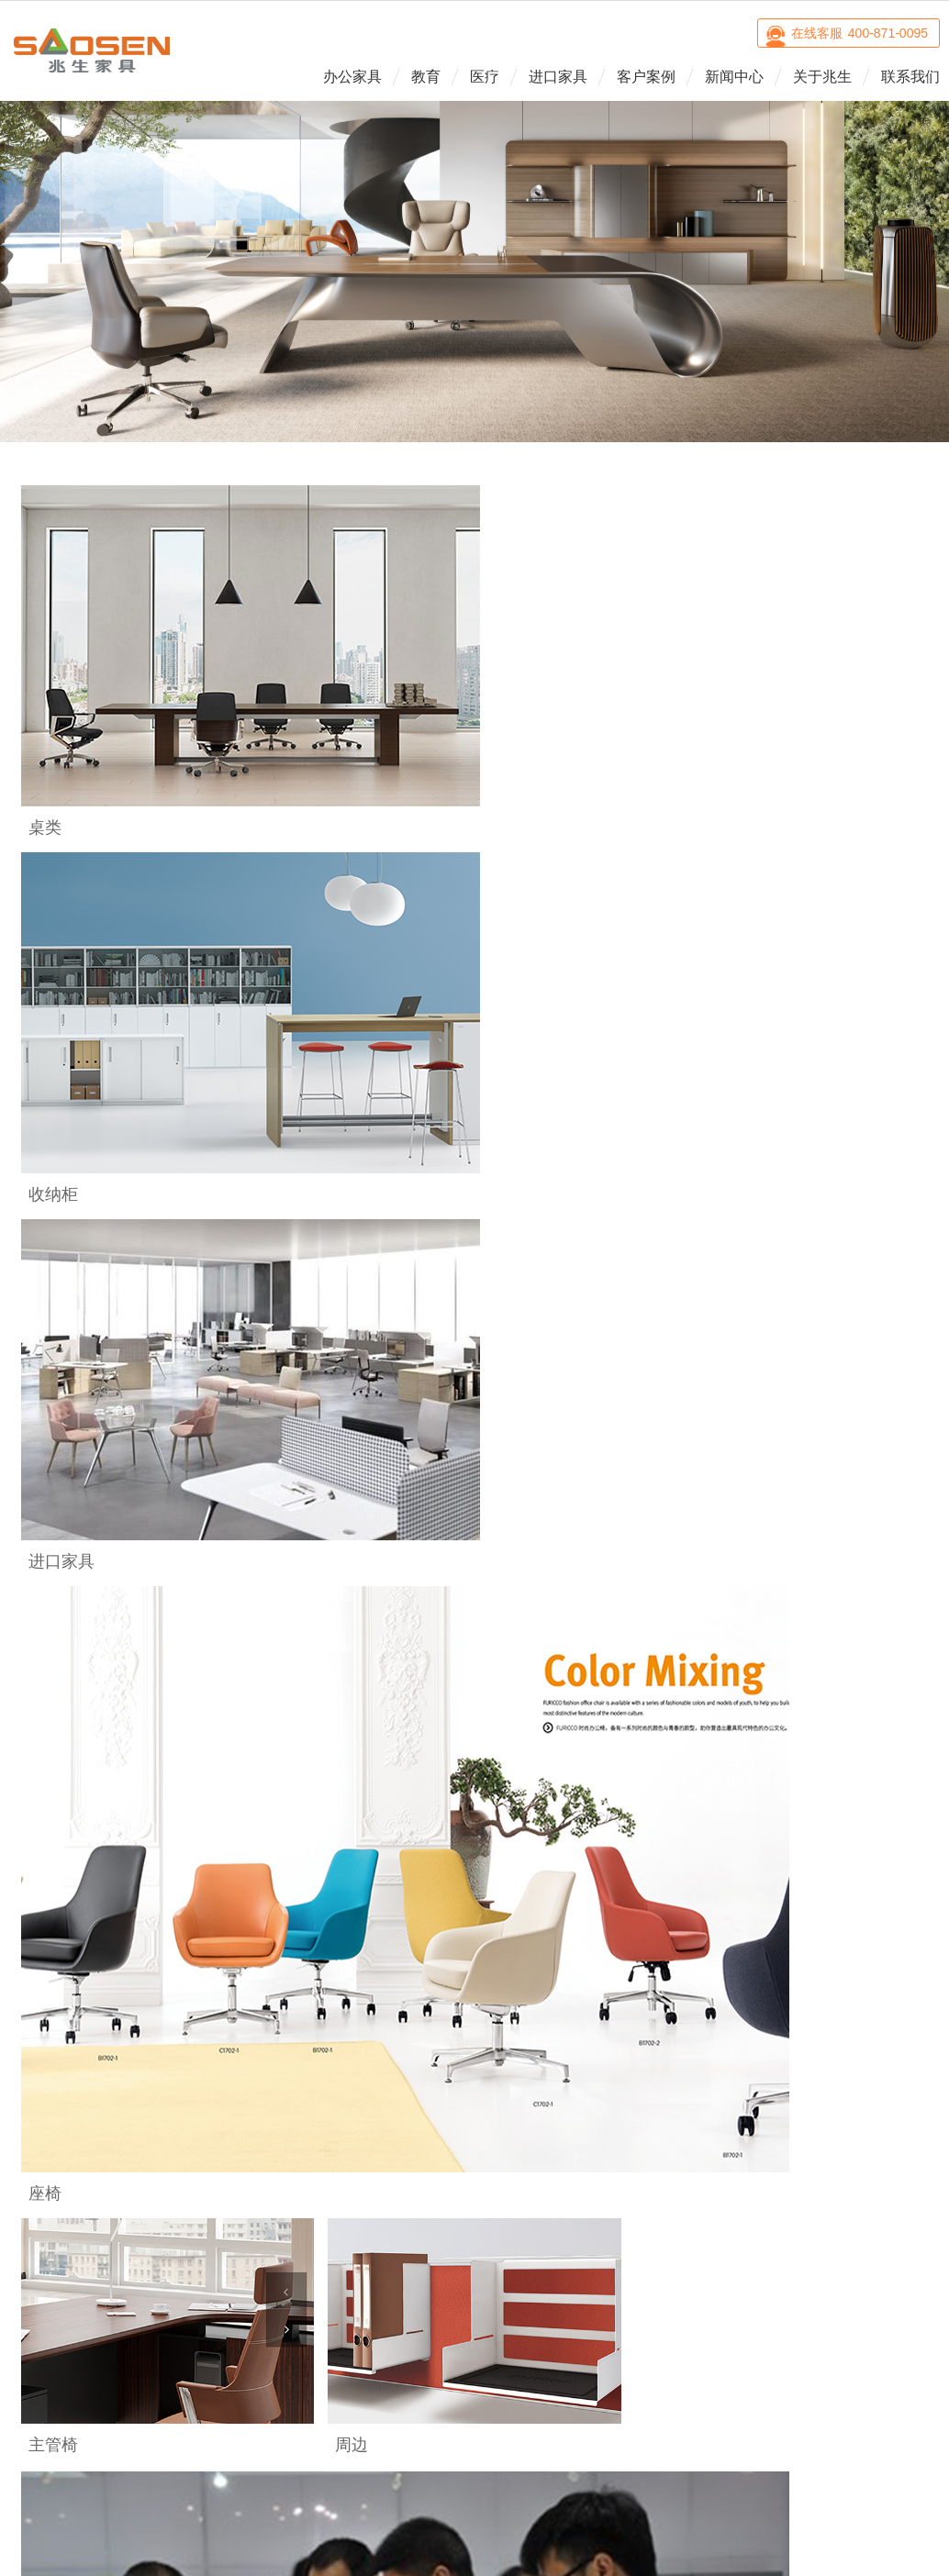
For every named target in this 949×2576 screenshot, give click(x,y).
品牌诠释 (582, 2146)
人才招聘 (582, 2200)
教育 (426, 76)
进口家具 (558, 76)
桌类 (64, 2146)
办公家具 (352, 76)
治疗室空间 (323, 2146)
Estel (452, 2121)
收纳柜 (64, 2173)
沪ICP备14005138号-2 (630, 2322)
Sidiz (452, 2146)
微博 (823, 2313)
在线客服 (859, 33)
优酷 (870, 2313)
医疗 (484, 76)
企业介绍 (582, 2121)
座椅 (64, 2121)
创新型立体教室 (193, 2189)
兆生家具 (92, 50)
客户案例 (646, 76)
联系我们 (910, 76)
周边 (64, 2200)
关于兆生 (822, 76)
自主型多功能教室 (193, 2154)
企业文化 (582, 2173)
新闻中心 (734, 76)
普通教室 (193, 2121)
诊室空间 (323, 2121)
